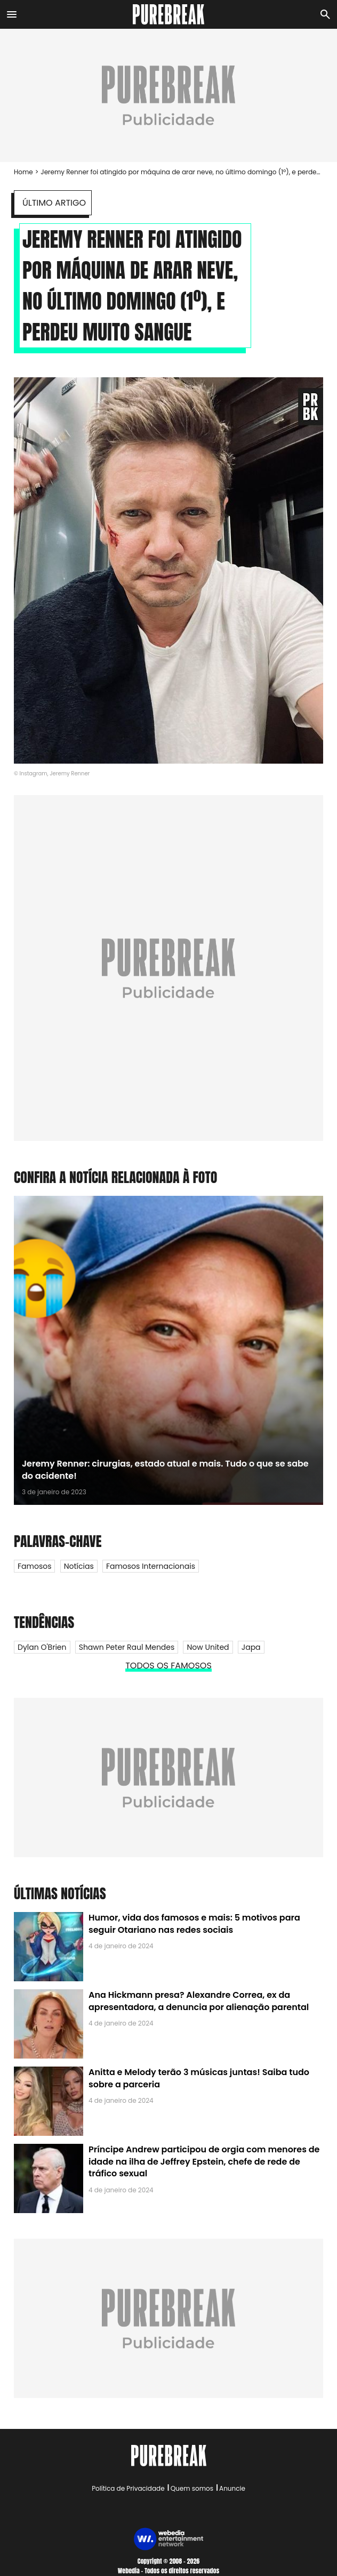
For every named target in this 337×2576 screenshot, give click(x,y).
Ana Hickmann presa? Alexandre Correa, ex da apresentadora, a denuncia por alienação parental (199, 2001)
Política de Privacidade (128, 2488)
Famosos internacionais (150, 1566)
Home (23, 171)
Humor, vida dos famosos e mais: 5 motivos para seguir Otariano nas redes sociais (194, 1923)
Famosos (34, 1566)
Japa (251, 1647)
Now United (208, 1647)
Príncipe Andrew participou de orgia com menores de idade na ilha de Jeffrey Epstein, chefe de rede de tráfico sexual (204, 2161)
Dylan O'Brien (42, 1647)
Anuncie (232, 2488)
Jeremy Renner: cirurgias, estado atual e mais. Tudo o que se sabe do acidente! (165, 1469)
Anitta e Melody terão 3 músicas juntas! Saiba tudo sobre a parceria (199, 2078)
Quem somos (192, 2488)
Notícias (79, 1566)
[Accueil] (169, 14)
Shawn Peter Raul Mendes (127, 1647)
